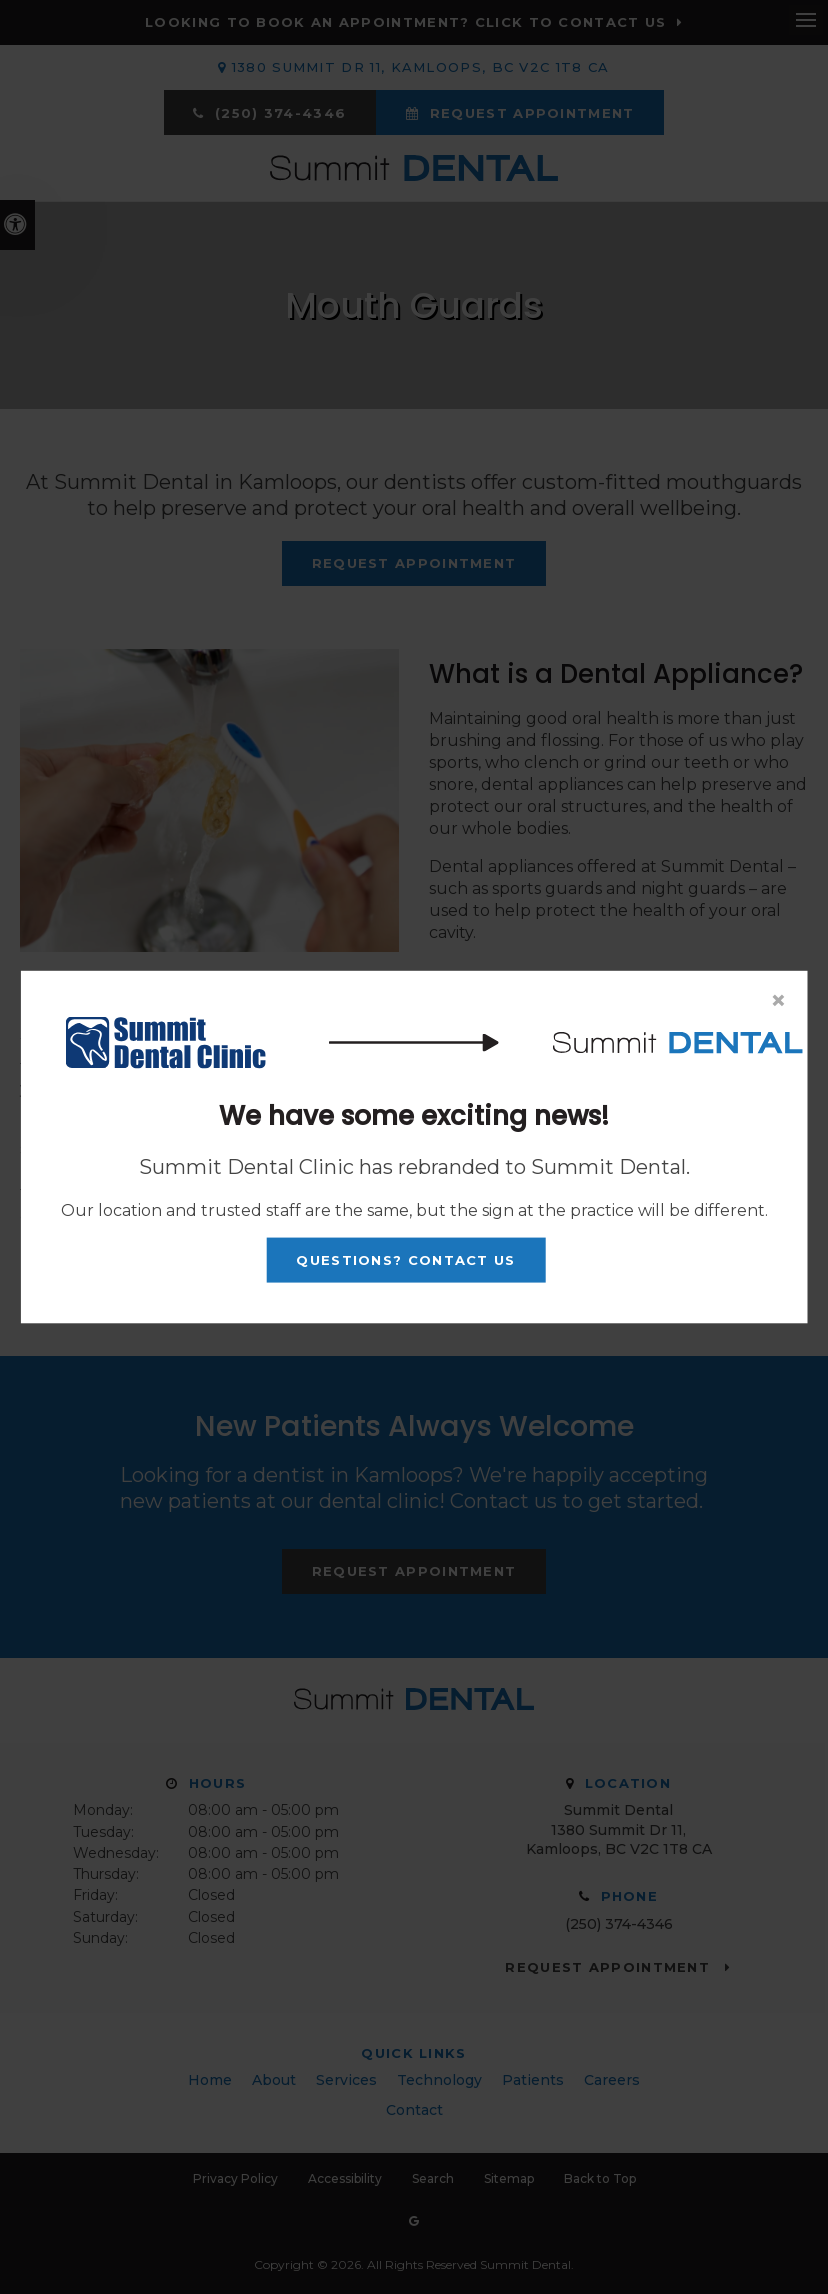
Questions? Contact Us (405, 1260)
